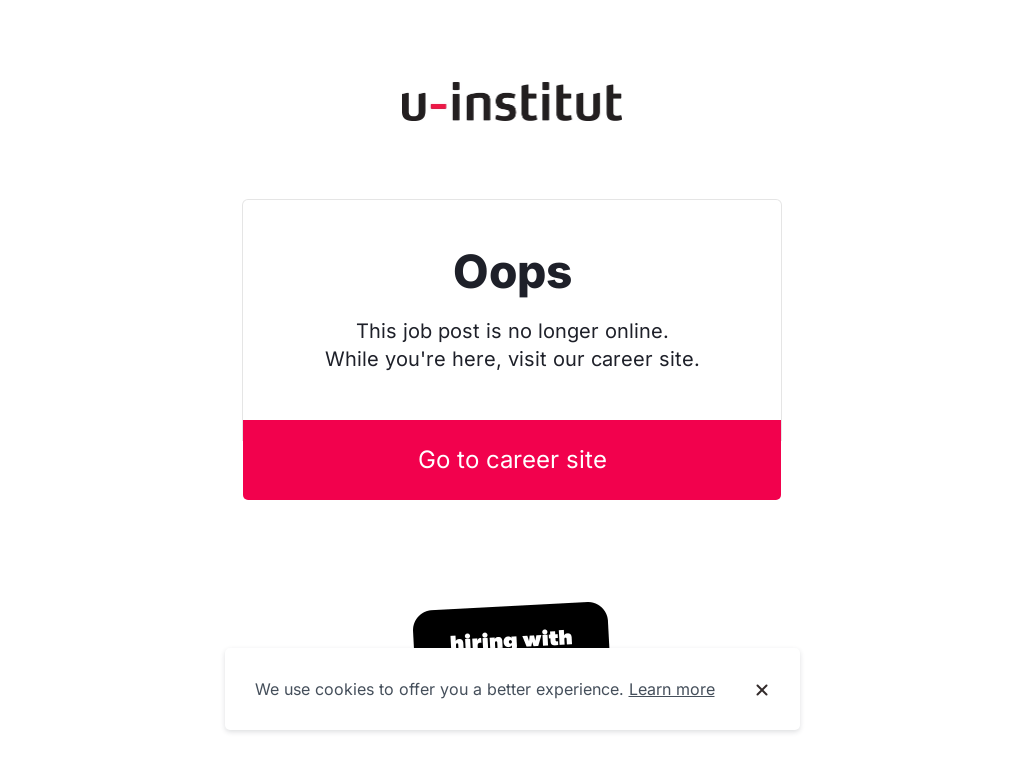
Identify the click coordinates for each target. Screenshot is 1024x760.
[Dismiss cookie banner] (762, 690)
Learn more (672, 689)
